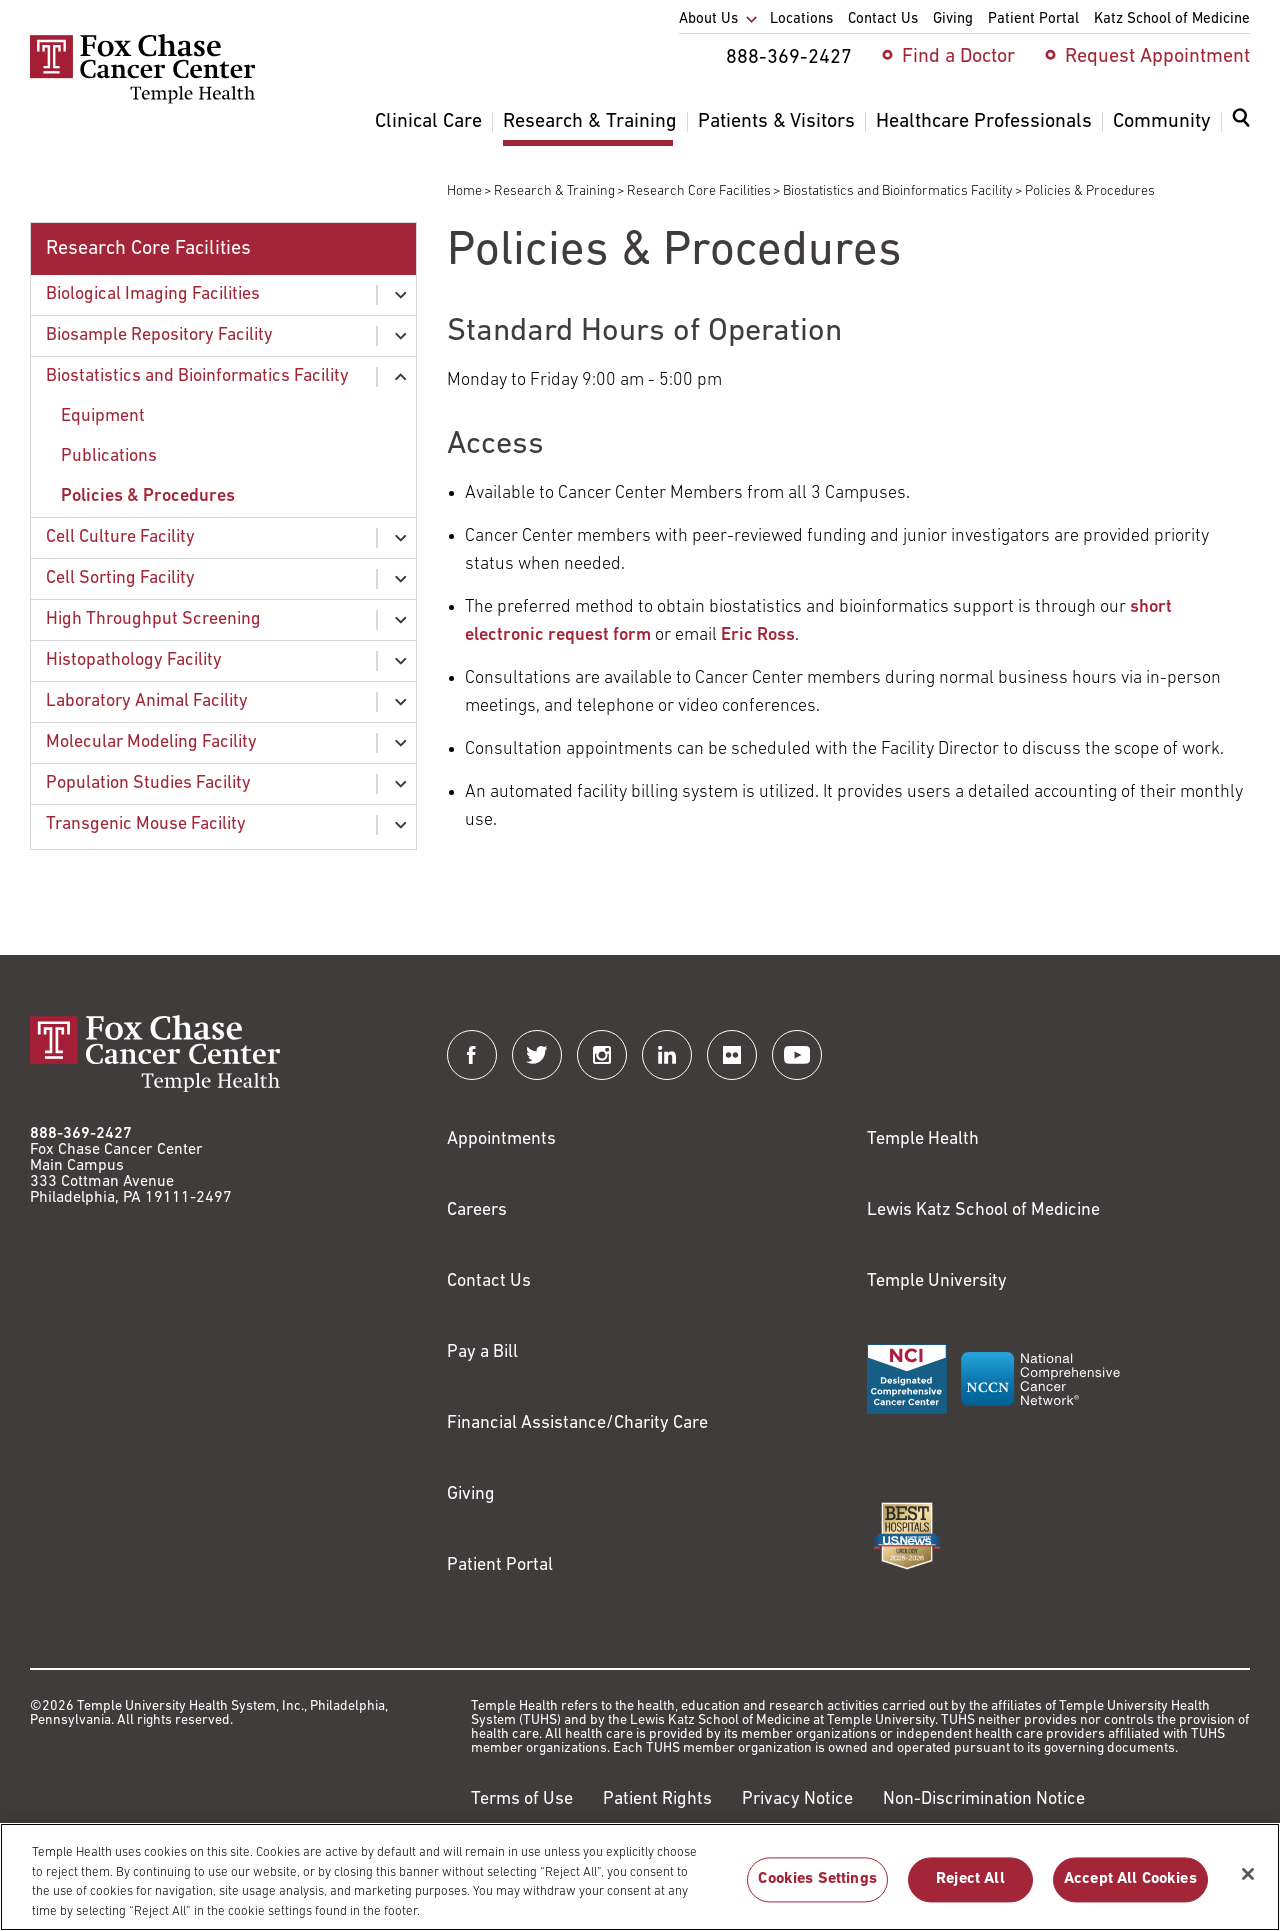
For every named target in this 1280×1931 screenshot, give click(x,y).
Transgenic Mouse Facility (146, 824)
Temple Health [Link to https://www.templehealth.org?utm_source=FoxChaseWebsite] (923, 1139)
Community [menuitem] (1162, 122)
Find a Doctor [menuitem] (958, 57)
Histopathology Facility (134, 660)
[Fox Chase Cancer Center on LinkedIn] (667, 1055)
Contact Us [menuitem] (883, 19)
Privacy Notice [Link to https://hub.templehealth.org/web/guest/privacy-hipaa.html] (797, 1799)
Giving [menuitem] (953, 19)
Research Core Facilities (699, 191)
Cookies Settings (817, 1890)
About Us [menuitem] (708, 19)
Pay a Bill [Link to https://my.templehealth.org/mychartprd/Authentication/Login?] (482, 1352)
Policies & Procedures (148, 496)
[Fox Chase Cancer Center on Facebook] (472, 1055)
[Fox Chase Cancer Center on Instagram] (602, 1055)
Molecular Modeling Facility (151, 742)
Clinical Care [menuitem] (428, 122)
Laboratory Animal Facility (147, 701)
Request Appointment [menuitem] (1157, 57)
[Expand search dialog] (1241, 122)
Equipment (103, 416)
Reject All (970, 1890)
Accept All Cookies (1130, 1890)
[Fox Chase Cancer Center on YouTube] (797, 1055)
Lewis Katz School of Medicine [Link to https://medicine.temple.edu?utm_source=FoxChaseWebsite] (983, 1210)
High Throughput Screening (153, 619)
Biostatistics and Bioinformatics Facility (898, 191)
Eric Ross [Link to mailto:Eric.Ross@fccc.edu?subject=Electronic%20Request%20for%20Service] (758, 635)
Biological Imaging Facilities (153, 294)
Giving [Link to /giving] (471, 1494)
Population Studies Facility (148, 783)
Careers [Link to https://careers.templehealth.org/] (477, 1210)
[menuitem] (1241, 130)
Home (464, 191)
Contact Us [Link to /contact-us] (489, 1281)
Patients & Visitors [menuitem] (776, 122)
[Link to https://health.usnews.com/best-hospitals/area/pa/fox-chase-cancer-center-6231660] (907, 1536)
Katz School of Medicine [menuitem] (1172, 19)
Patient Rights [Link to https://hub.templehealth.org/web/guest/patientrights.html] (657, 1799)
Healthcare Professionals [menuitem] (984, 122)
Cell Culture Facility (120, 537)
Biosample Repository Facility (159, 335)
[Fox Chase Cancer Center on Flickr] (732, 1055)
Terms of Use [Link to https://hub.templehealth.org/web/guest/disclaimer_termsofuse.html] (522, 1799)
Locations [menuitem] (801, 19)
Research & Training (554, 191)
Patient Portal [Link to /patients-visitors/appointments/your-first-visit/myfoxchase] (500, 1565)
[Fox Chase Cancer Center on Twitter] (537, 1055)
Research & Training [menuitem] (590, 122)
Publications (109, 456)
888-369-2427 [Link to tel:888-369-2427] (81, 1134)
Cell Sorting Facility (120, 578)
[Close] (1248, 1884)
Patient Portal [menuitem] (1033, 19)
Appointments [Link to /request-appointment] (501, 1139)
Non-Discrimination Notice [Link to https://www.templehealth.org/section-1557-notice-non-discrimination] (984, 1799)
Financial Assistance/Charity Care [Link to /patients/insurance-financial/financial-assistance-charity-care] (577, 1423)
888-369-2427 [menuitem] (789, 58)
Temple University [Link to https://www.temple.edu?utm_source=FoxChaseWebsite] (937, 1281)
